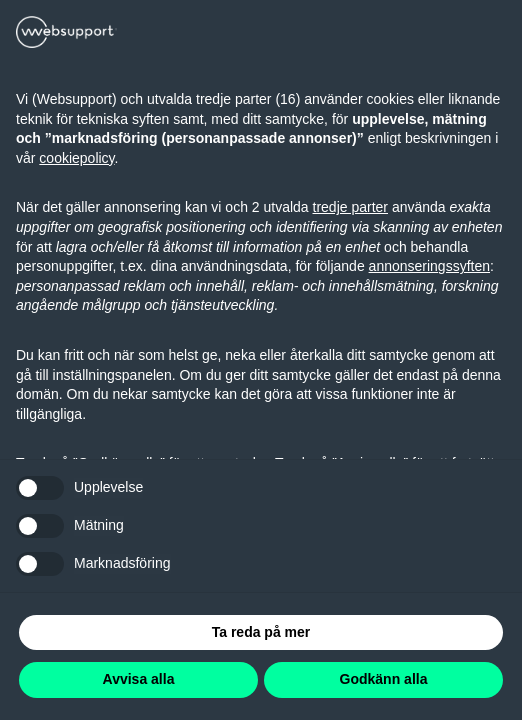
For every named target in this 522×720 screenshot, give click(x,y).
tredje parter (350, 207)
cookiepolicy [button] (76, 158)
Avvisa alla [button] (139, 679)
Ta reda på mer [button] (261, 632)
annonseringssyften (429, 266)
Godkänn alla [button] (384, 679)
